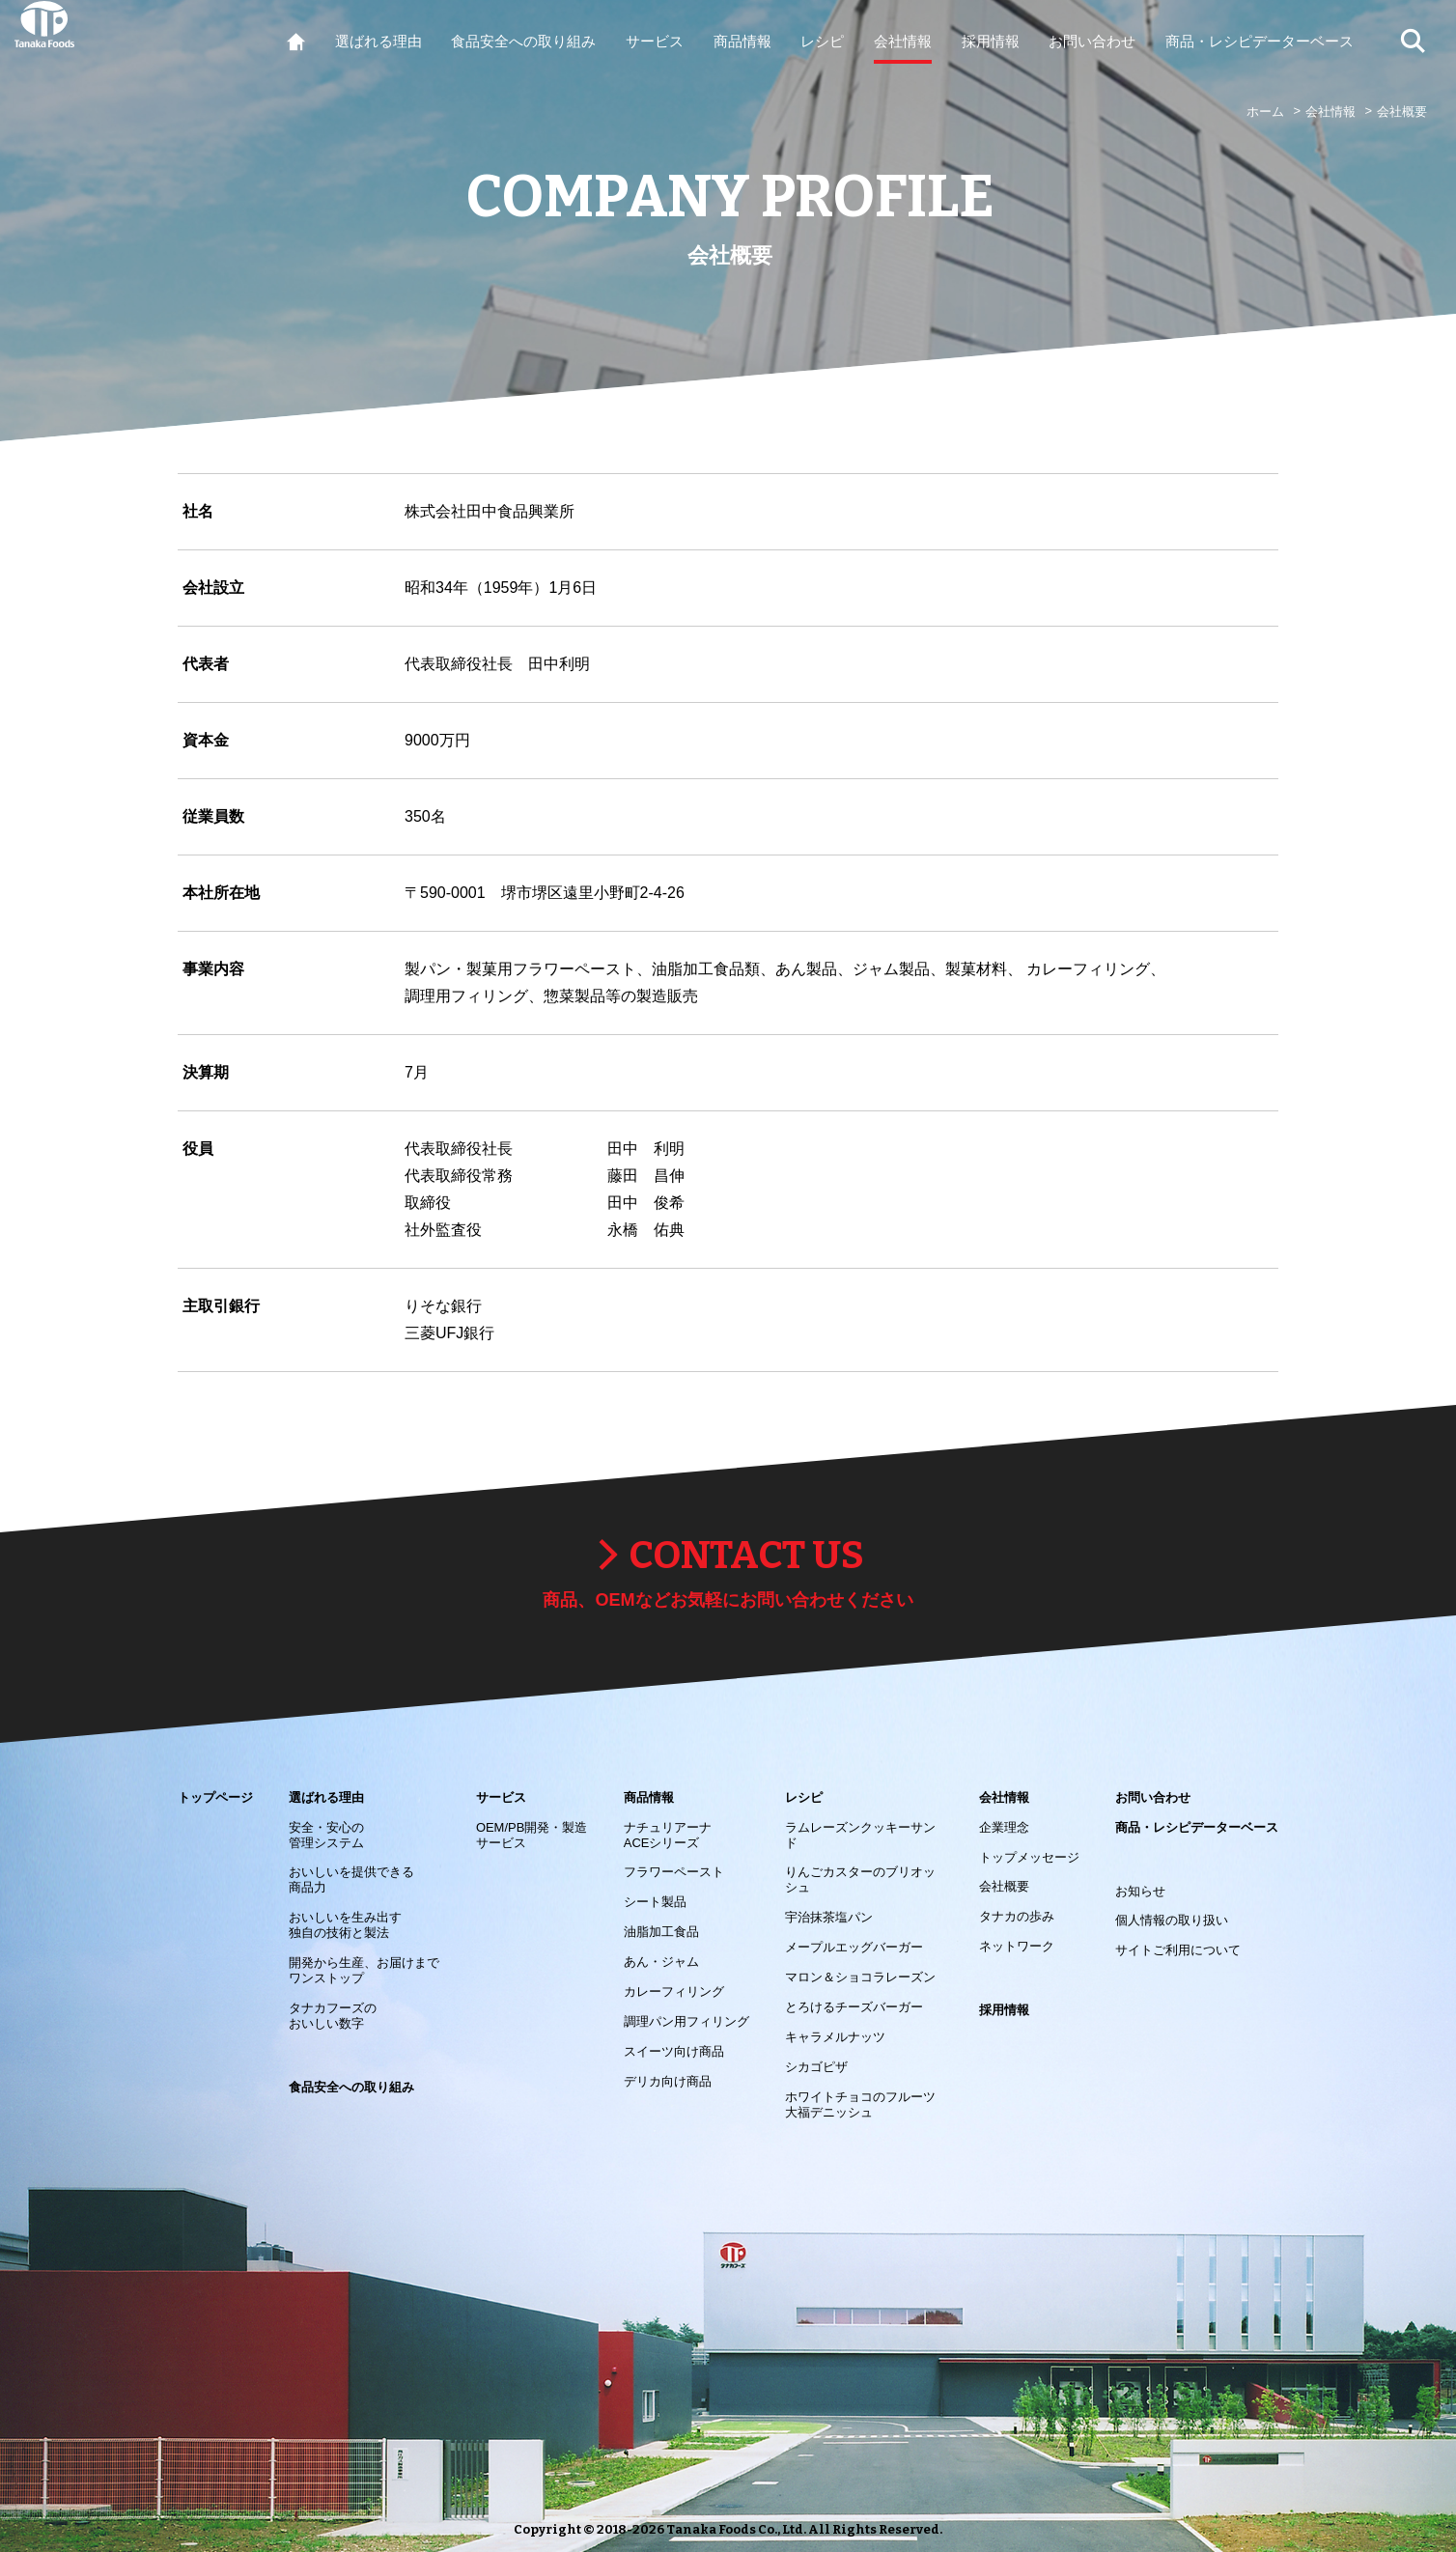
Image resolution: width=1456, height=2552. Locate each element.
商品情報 (649, 1797)
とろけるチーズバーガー (854, 2007)
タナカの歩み (1016, 1916)
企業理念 (1004, 1827)
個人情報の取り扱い (1171, 1920)
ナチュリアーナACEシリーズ (668, 1835)
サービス (501, 1797)
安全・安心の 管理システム (326, 1835)
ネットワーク (1016, 1946)
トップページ (215, 1797)
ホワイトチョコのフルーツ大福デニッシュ (860, 2104)
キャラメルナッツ (835, 2037)
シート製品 (655, 1901)
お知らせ (1140, 1891)
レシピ (804, 1797)
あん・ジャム (661, 1961)
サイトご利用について (1178, 1950)
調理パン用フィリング (686, 2021)
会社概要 (1004, 1886)
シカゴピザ (816, 2067)
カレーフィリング (674, 1991)
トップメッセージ (1029, 1857)
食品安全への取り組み (351, 2087)
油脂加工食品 (661, 1931)
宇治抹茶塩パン (829, 1917)
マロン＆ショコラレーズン (860, 1977)
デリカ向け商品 (668, 2081)
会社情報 (1330, 111)
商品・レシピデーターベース (1196, 1827)
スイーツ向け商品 (674, 2051)
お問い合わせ (1152, 1797)
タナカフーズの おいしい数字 (333, 2016)
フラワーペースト (674, 1872)
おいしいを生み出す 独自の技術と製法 (345, 1925)
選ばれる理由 (326, 1797)
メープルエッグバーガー (854, 1947)
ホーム (1265, 111)
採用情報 (1004, 2010)
